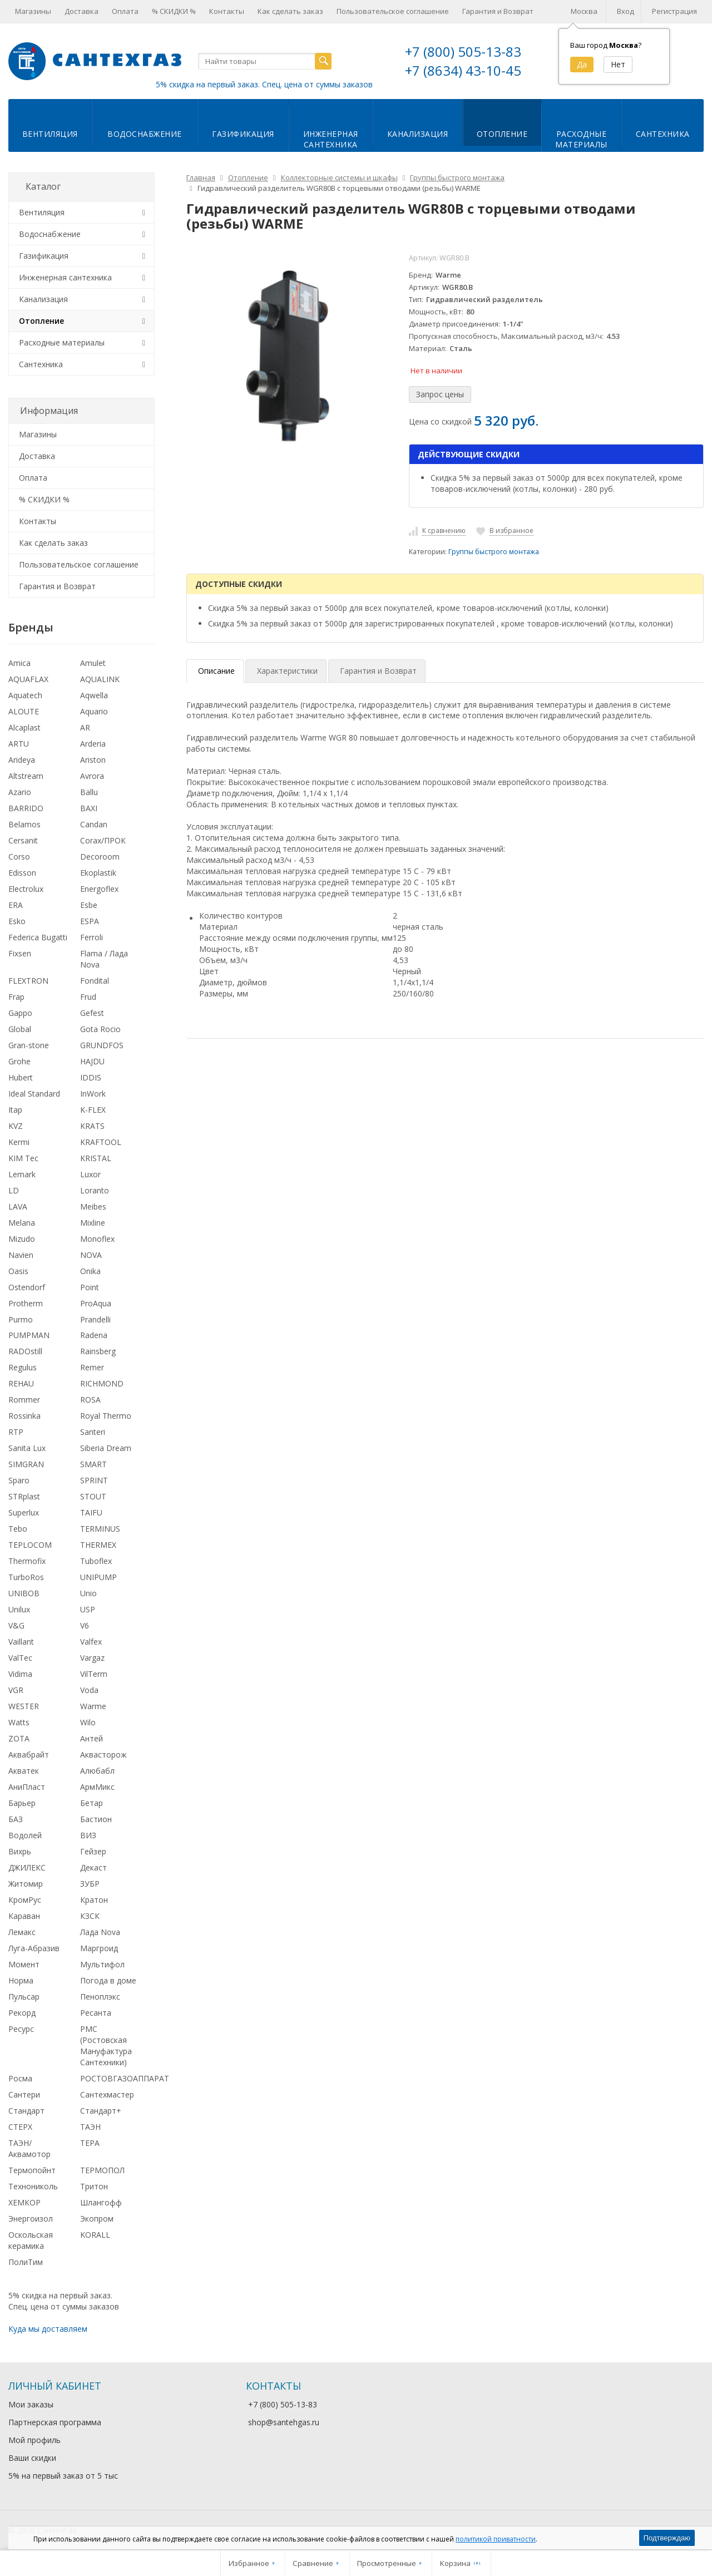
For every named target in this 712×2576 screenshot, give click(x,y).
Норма (20, 1980)
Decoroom (100, 856)
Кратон (94, 1899)
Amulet (93, 663)
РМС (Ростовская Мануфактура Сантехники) (106, 2045)
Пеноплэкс (100, 1996)
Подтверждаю (667, 2538)
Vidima (20, 1674)
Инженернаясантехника (330, 139)
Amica (19, 663)
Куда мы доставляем (47, 2328)
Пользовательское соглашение (393, 11)
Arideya (21, 759)
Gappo (20, 1013)
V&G (16, 1625)
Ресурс (21, 2029)
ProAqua (95, 1303)
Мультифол (102, 1964)
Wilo (88, 1722)
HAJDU (92, 1061)
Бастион (96, 1819)
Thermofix (27, 1561)
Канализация (417, 134)
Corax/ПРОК (103, 840)
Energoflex (99, 889)
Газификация (243, 134)
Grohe (19, 1061)
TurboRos (26, 1577)
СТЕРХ (20, 2126)
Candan (93, 824)
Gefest (92, 1013)
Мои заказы (30, 2404)
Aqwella (94, 695)
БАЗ (15, 1819)
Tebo (17, 1528)
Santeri (92, 1432)
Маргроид (99, 1948)
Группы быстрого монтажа (493, 551)
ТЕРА (90, 2143)
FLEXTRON (28, 980)
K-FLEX (93, 1109)
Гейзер (93, 1851)
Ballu (89, 792)
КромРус (24, 1899)
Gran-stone (28, 1045)
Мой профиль (34, 2440)
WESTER (23, 1706)
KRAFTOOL (100, 1142)
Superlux (23, 1512)
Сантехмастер (107, 2094)
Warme (93, 1706)
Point (89, 1287)
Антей (91, 1738)
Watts (18, 1722)
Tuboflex (96, 1561)
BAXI (88, 808)
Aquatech (25, 695)
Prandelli (95, 1319)
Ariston (93, 759)
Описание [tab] (216, 670)
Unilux (19, 1609)
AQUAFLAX (28, 679)
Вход (625, 11)
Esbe (88, 905)
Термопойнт (32, 2170)
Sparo (18, 1480)
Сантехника (663, 134)
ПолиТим (25, 2262)
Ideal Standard (34, 1093)
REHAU (21, 1383)
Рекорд (22, 2012)
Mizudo (21, 1238)
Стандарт (26, 2110)
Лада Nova (100, 1932)
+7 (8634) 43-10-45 (463, 70)
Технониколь (33, 2186)
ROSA (90, 1399)
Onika (90, 1271)
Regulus (22, 1367)
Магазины (33, 11)
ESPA (89, 921)
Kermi (18, 1142)
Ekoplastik (98, 872)
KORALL (95, 2234)
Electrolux (25, 889)
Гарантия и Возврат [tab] (378, 670)
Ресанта (95, 2012)
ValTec (20, 1657)
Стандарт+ (100, 2110)
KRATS (92, 1126)
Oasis (18, 1271)
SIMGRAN (26, 1464)
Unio (88, 1593)
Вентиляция (50, 134)
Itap (15, 1109)
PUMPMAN (29, 1335)
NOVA (91, 1255)
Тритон (94, 2186)
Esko (17, 921)
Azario (19, 792)
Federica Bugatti (37, 937)
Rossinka (24, 1415)
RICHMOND (101, 1383)
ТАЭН (90, 2126)
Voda (89, 1690)
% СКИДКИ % (174, 11)
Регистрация (674, 11)
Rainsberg (98, 1351)
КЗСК (90, 1916)
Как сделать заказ (290, 11)
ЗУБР (90, 1883)
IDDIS (90, 1077)
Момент (23, 1964)
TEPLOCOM (30, 1544)
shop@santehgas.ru (283, 2422)
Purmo (20, 1319)
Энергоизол (30, 2218)
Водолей (25, 1835)
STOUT (93, 1496)
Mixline (92, 1222)
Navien (20, 1255)
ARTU (18, 743)
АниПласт (26, 1787)
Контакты (226, 11)
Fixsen (19, 953)
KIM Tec (23, 1158)
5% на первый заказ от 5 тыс (63, 2475)
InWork (93, 1093)
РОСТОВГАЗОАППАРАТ (124, 2078)
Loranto (94, 1190)
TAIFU (91, 1512)
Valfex (91, 1641)
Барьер (22, 1803)
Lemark (22, 1174)
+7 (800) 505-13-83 (463, 51)
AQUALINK (100, 679)
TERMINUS (100, 1528)
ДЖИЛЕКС (27, 1867)
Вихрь (19, 1851)
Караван (24, 1916)
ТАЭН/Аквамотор (29, 2148)
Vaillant (21, 1641)
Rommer (24, 1399)
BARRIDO (25, 808)
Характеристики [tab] (287, 670)
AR (85, 727)
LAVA (17, 1206)
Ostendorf (26, 1287)
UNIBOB (23, 1593)
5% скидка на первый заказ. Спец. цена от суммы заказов (264, 84)
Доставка (81, 11)
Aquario (94, 711)
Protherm (25, 1303)
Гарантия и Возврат (497, 11)
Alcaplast (24, 727)
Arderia (93, 743)
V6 (84, 1625)
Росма (20, 2078)
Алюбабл (97, 1770)
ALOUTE (23, 711)
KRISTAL (95, 1158)
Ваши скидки (32, 2457)
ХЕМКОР (24, 2202)
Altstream (25, 776)
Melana (21, 1222)
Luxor (90, 1174)
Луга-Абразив (34, 1948)
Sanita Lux (27, 1448)
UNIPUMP (98, 1577)
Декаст (93, 1867)
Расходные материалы (62, 342)
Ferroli (91, 937)
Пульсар (23, 1996)
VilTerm (93, 1674)
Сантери (24, 2094)
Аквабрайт (28, 1754)
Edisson (22, 872)
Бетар (91, 1803)
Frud (88, 996)
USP (87, 1609)
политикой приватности (496, 2539)
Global (19, 1029)
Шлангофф (101, 2202)
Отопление (502, 134)
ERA (15, 905)
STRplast (24, 1496)
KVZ (15, 1126)
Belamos (24, 824)
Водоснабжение (144, 134)
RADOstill (25, 1351)
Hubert (20, 1077)
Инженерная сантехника (65, 277)
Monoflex (97, 1238)
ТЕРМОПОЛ (102, 2170)
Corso (19, 856)
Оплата (125, 11)
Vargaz (92, 1657)
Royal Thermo (105, 1415)
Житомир (25, 1883)
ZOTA (18, 1738)
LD (13, 1190)
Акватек (23, 1770)
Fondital (94, 980)
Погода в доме (108, 1980)
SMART (93, 1464)
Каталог (43, 186)
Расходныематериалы (581, 139)
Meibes (93, 1206)
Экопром (96, 2218)
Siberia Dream (105, 1448)
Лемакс (22, 1932)
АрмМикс (97, 1787)
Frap (16, 996)
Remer (92, 1367)
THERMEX (98, 1544)
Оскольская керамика (30, 2240)
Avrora (92, 776)
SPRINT (94, 1480)
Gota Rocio (100, 1029)
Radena (93, 1335)
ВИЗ (88, 1835)
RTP (15, 1432)
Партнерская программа (54, 2422)
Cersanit (23, 840)
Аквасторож (103, 1754)
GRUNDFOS (101, 1045)
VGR (15, 1690)
